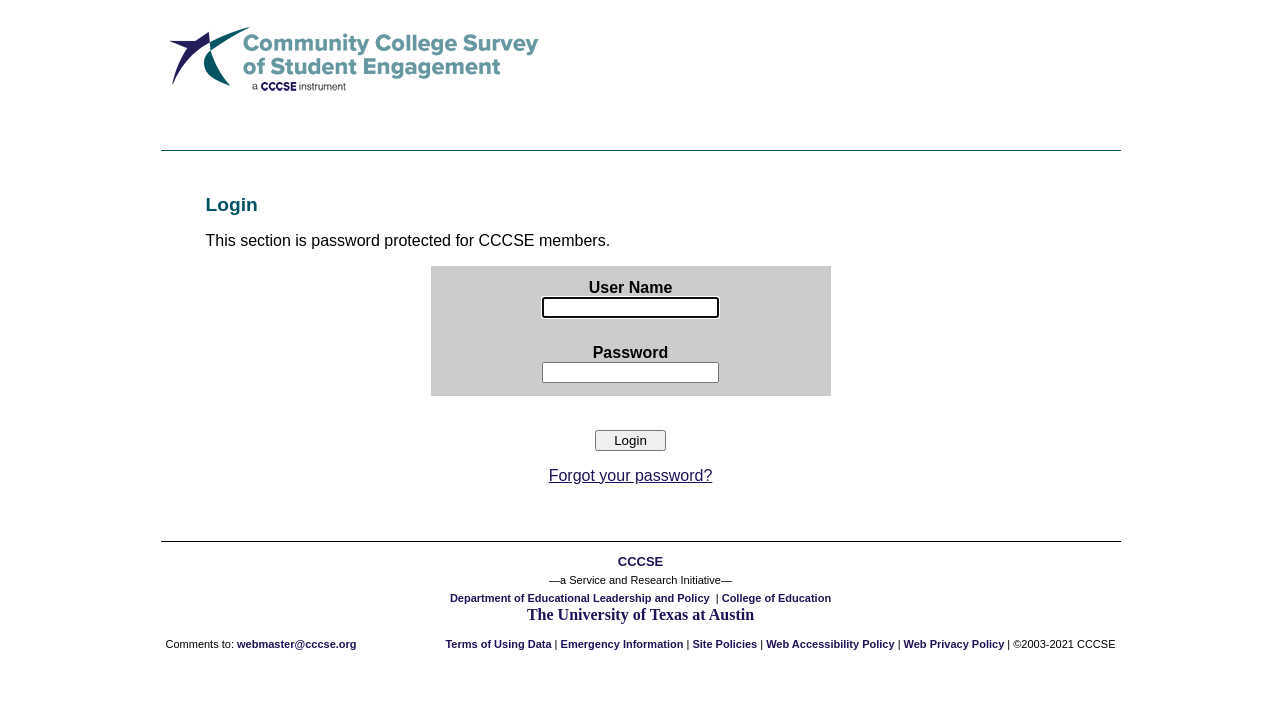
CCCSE (640, 561)
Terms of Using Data (498, 644)
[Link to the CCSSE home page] (352, 101)
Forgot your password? (631, 475)
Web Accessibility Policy (830, 644)
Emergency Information (622, 644)
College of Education (776, 598)
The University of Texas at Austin (640, 614)
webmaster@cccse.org (297, 644)
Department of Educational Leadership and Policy (580, 598)
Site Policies (724, 644)
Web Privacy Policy (954, 644)
